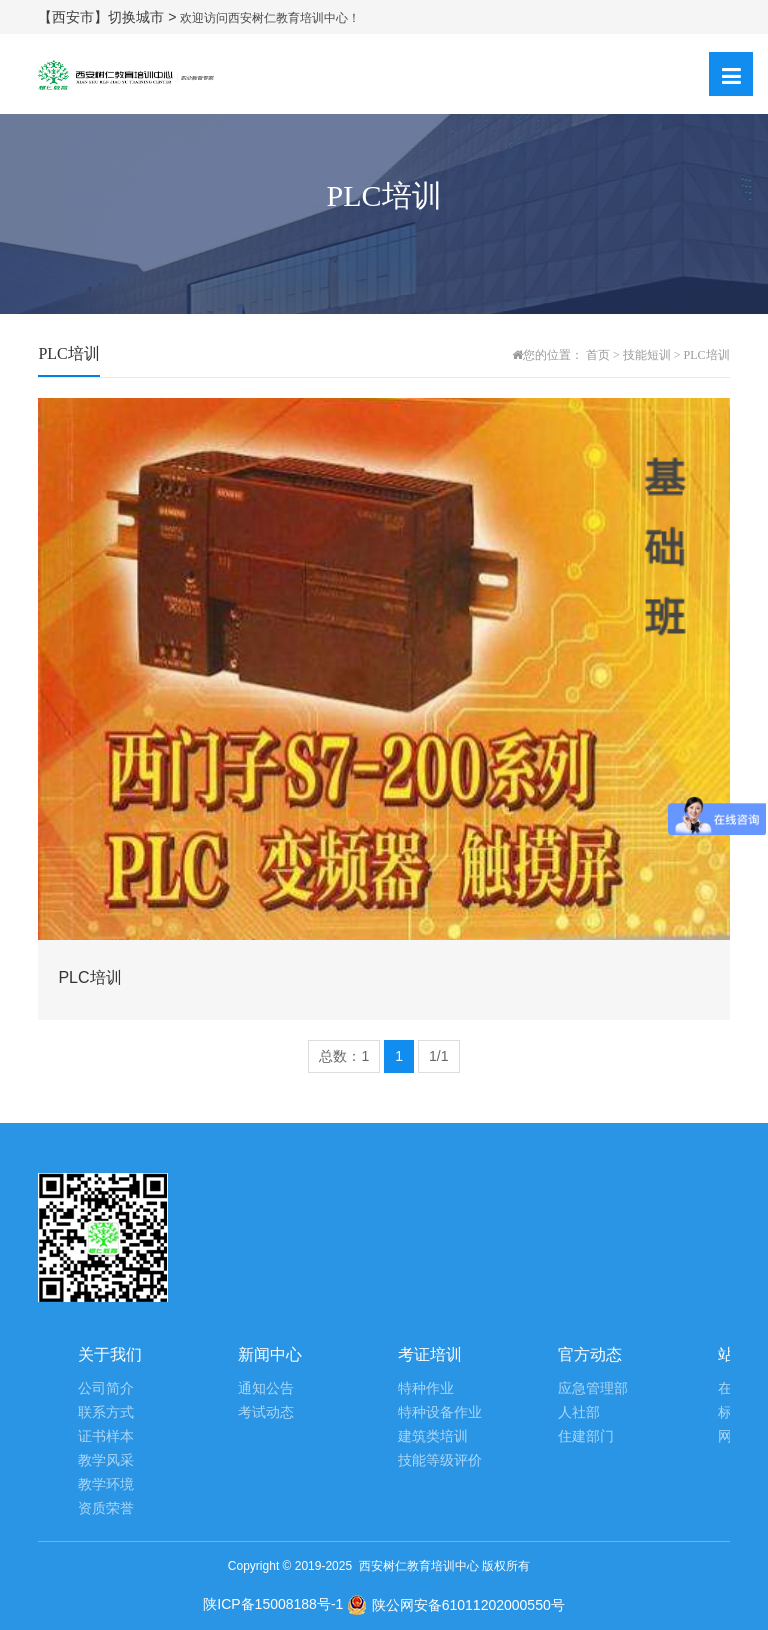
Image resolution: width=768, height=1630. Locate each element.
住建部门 (586, 1436)
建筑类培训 (433, 1436)
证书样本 (106, 1436)
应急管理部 (593, 1388)
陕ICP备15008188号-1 (273, 1604)
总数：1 (344, 1056)
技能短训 (647, 355)
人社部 (579, 1412)
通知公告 (266, 1388)
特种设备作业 (440, 1412)
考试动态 (266, 1412)
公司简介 (106, 1388)
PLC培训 (707, 355)
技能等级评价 (440, 1460)
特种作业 (426, 1388)
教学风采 (106, 1460)
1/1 (438, 1056)
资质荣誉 (106, 1508)
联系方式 (106, 1412)
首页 (598, 355)
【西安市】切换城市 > (109, 17)
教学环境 (106, 1484)
